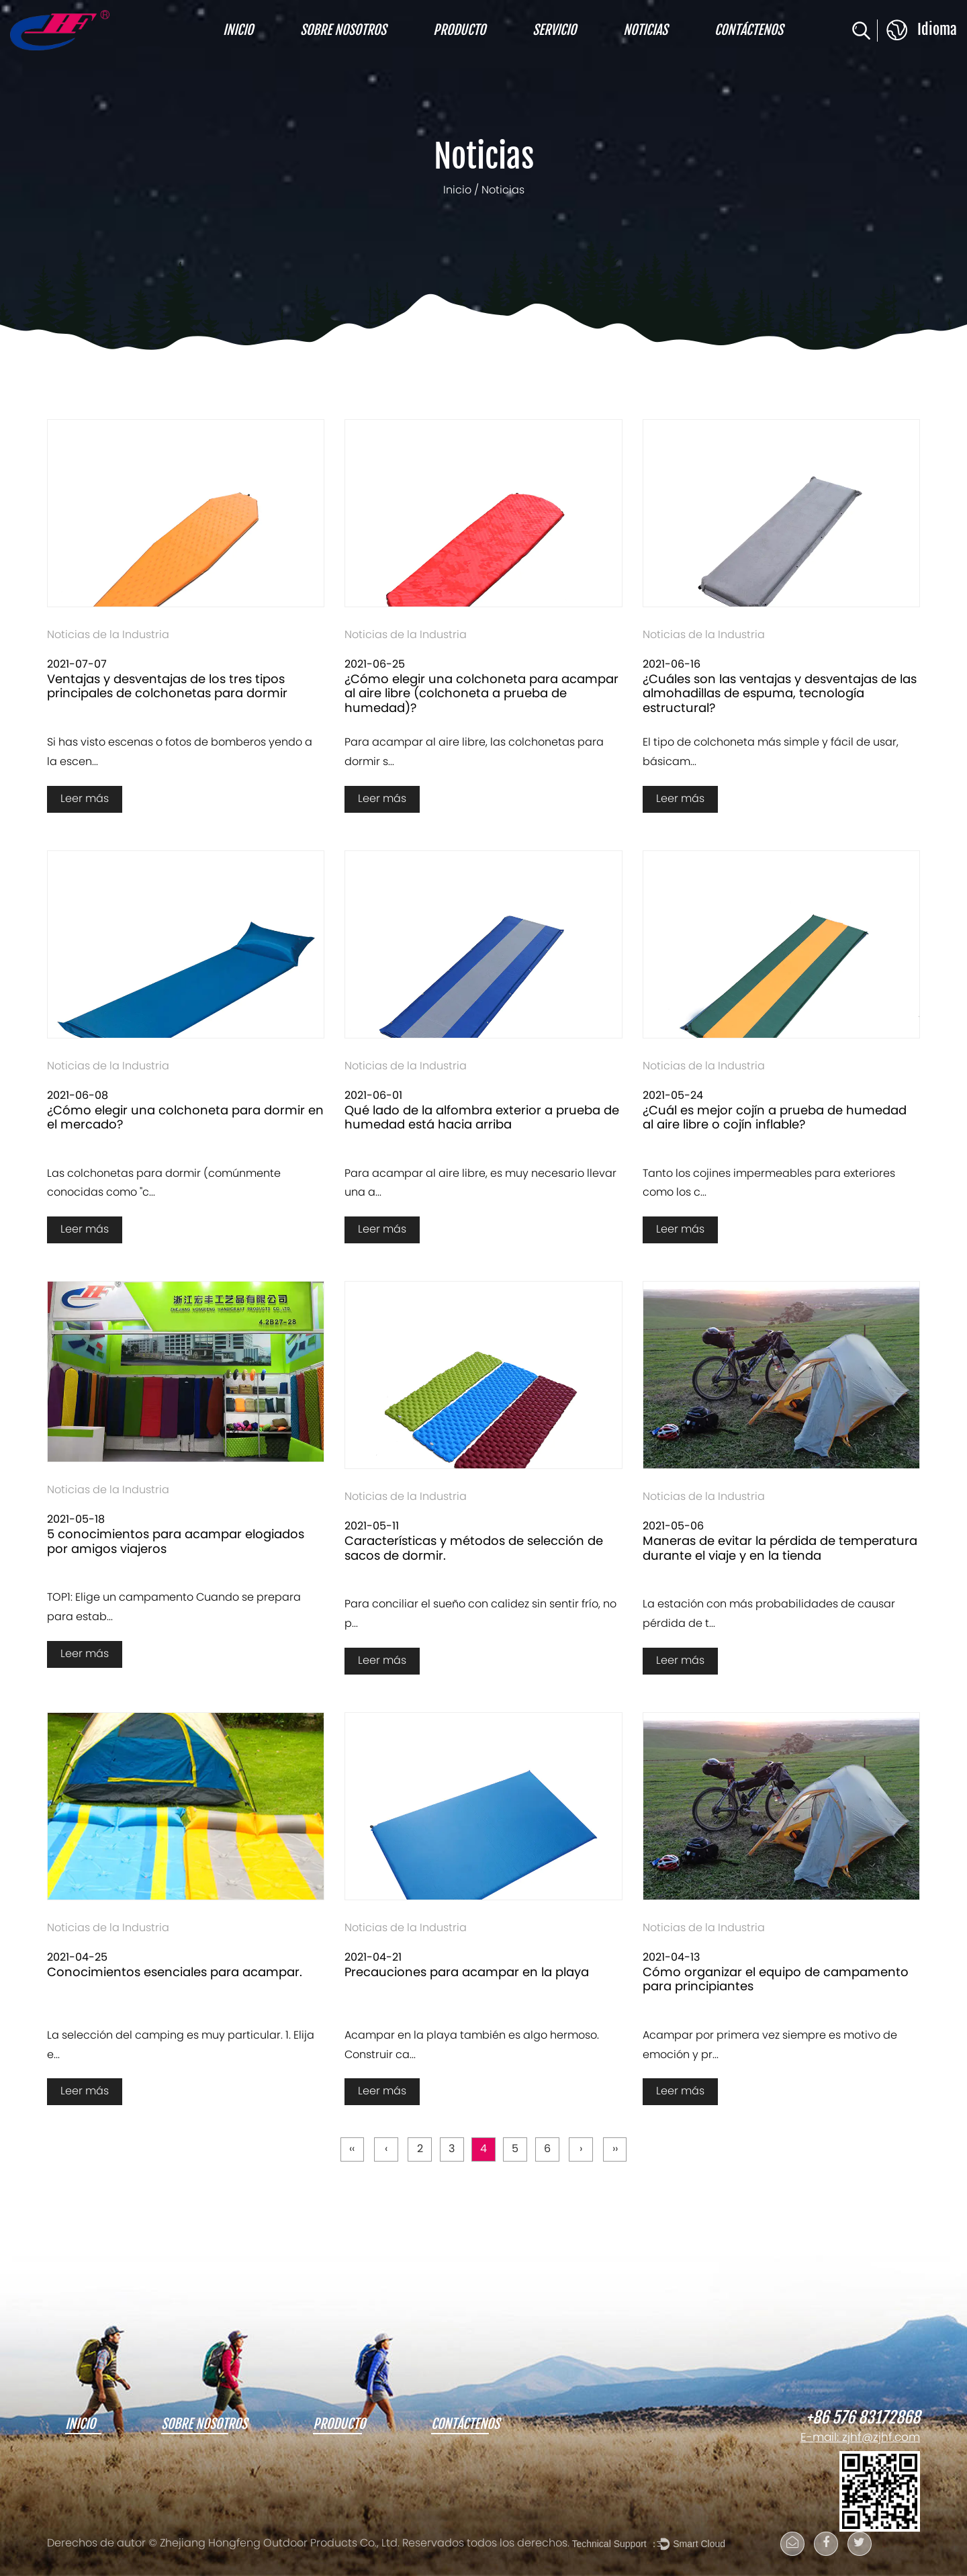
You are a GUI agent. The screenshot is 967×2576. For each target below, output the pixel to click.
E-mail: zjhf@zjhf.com (860, 2438)
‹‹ (350, 2150)
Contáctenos (749, 30)
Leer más (84, 799)
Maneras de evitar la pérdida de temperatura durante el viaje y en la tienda (780, 1549)
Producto (459, 30)
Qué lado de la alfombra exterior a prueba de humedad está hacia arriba (481, 1119)
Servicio (554, 30)
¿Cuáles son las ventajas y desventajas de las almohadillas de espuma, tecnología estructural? (780, 694)
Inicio (238, 30)
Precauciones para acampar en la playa (466, 1973)
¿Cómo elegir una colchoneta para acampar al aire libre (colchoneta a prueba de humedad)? (481, 694)
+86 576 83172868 (863, 2418)
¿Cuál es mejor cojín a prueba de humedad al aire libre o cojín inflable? (775, 1119)
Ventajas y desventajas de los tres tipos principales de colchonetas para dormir (167, 687)
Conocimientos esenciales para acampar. (174, 1973)
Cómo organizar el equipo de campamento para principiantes (776, 1980)
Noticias (645, 30)
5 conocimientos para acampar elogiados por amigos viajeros (175, 1542)
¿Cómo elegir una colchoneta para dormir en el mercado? (185, 1119)
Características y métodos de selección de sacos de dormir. (473, 1549)
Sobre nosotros (343, 30)
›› (616, 2150)
